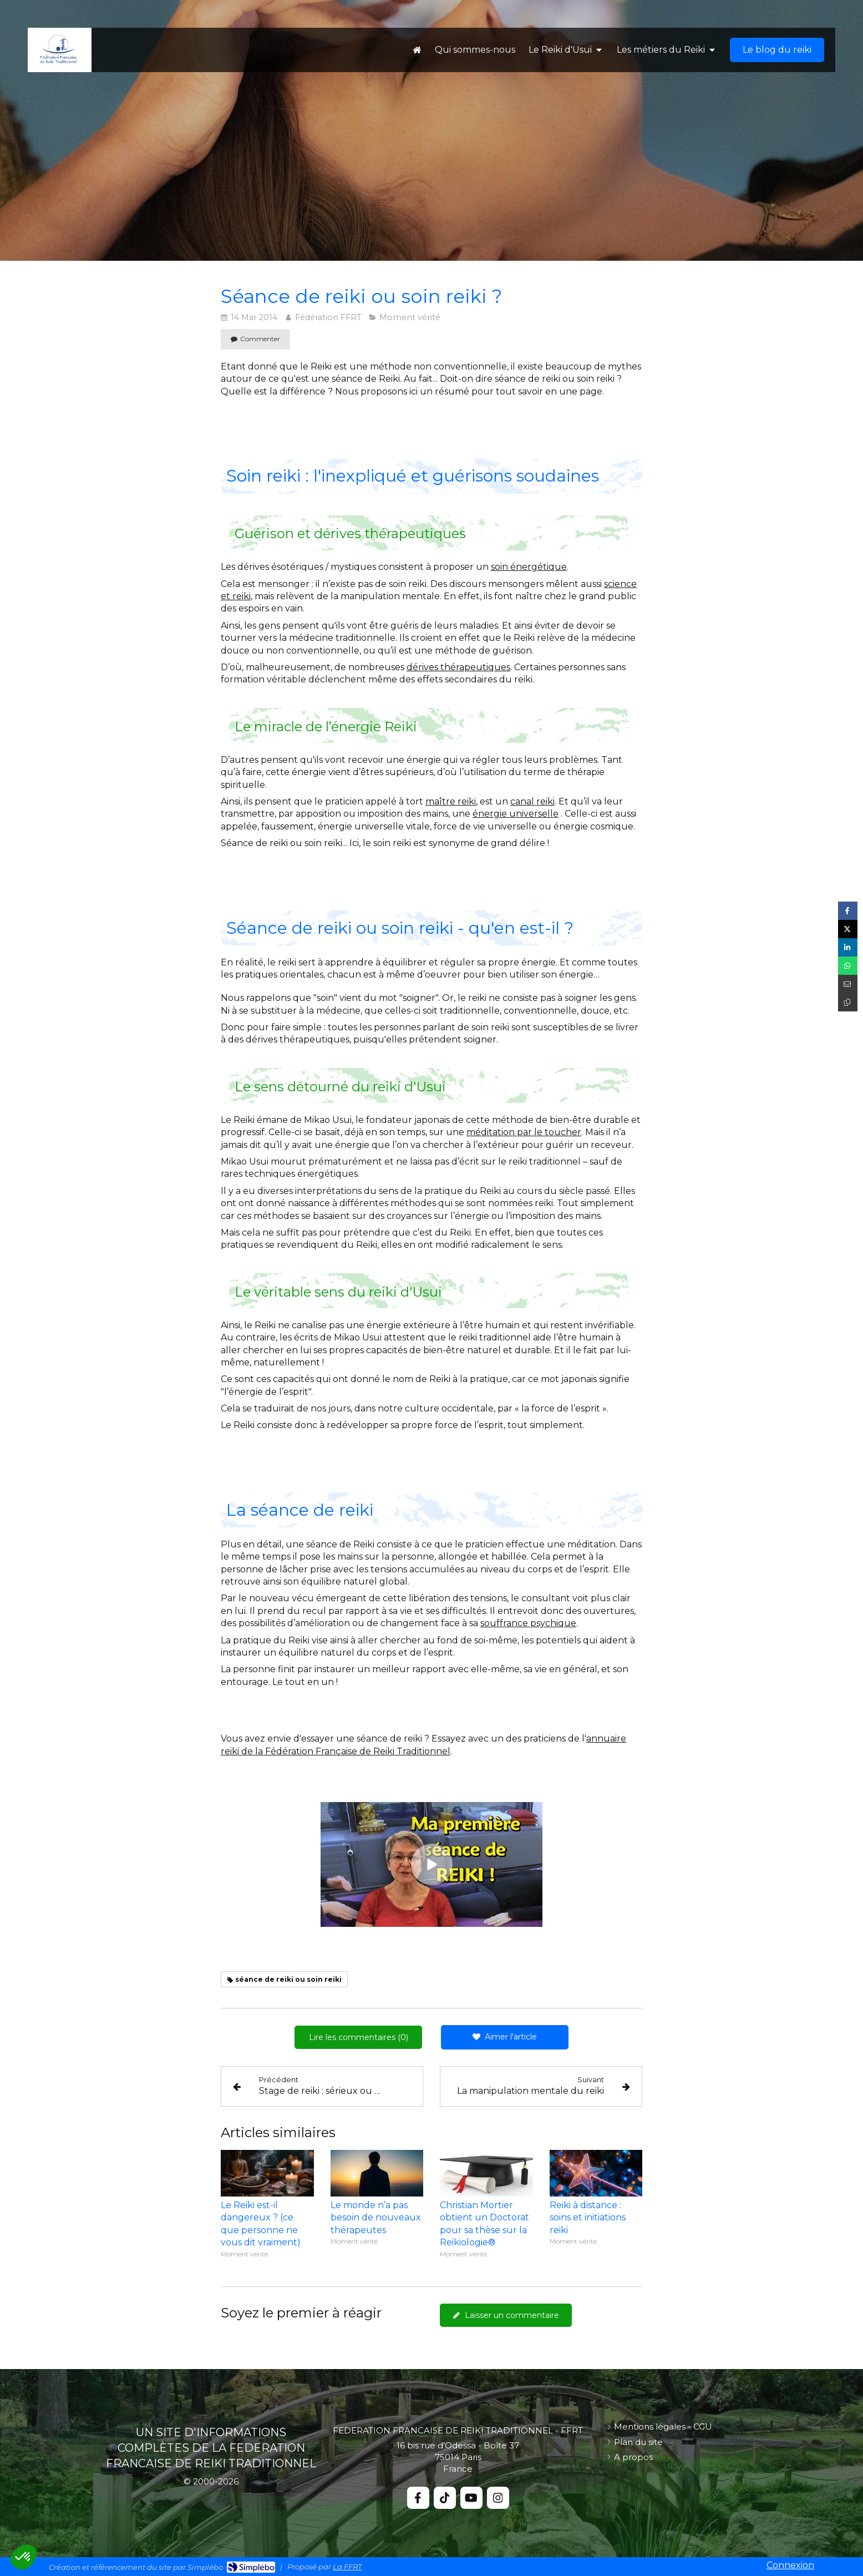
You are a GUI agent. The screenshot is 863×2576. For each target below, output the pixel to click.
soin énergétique (529, 566)
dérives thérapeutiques (458, 667)
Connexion (790, 2565)
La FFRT (347, 2566)
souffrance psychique (528, 1623)
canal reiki (532, 801)
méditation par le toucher (523, 1132)
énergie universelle (516, 813)
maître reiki (450, 801)
